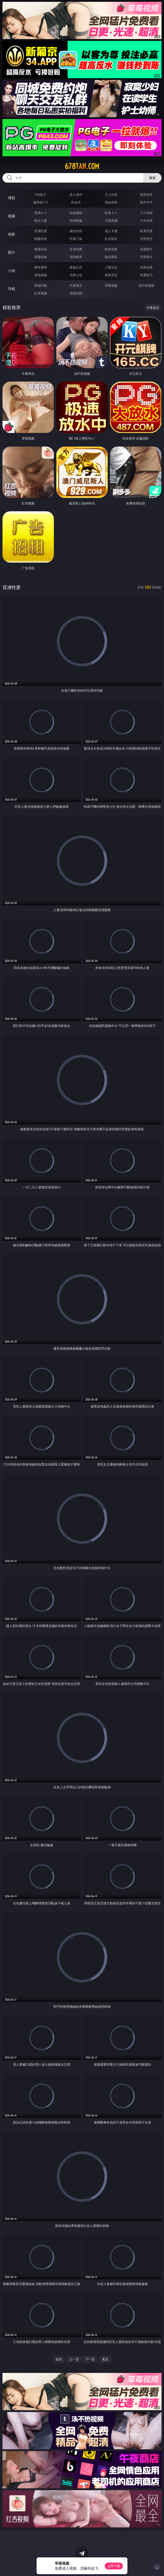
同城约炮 (40, 285)
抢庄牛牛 (146, 202)
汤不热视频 (146, 285)
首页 (59, 2359)
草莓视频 (111, 285)
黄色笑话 (111, 275)
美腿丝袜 (40, 257)
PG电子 (40, 194)
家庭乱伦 (76, 267)
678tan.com (82, 166)
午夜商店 (76, 285)
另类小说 (76, 275)
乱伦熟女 (111, 238)
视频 (11, 216)
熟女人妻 (40, 220)
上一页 (74, 2359)
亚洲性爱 (40, 231)
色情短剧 (76, 293)
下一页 (90, 2359)
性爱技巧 (146, 275)
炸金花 (76, 202)
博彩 (11, 197)
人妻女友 (111, 267)
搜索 (152, 178)
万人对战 (111, 194)
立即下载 (113, 2566)
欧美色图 (111, 249)
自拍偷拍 (76, 213)
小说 (11, 270)
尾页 (105, 2359)
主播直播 (111, 220)
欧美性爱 (146, 231)
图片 (11, 252)
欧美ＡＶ (111, 213)
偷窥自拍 (40, 249)
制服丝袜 (40, 238)
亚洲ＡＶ (40, 213)
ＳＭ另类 (146, 220)
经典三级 (76, 238)
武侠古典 (146, 267)
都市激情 (40, 267)
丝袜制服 (76, 220)
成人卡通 (111, 231)
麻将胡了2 (40, 202)
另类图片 (146, 257)
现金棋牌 (111, 202)
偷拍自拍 (76, 231)
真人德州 (76, 194)
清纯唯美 (76, 257)
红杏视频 (40, 293)
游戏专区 (146, 194)
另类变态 (146, 238)
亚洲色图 (76, 249)
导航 (11, 288)
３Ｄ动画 (146, 213)
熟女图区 (111, 257)
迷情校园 (40, 275)
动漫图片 (146, 249)
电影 (11, 234)
